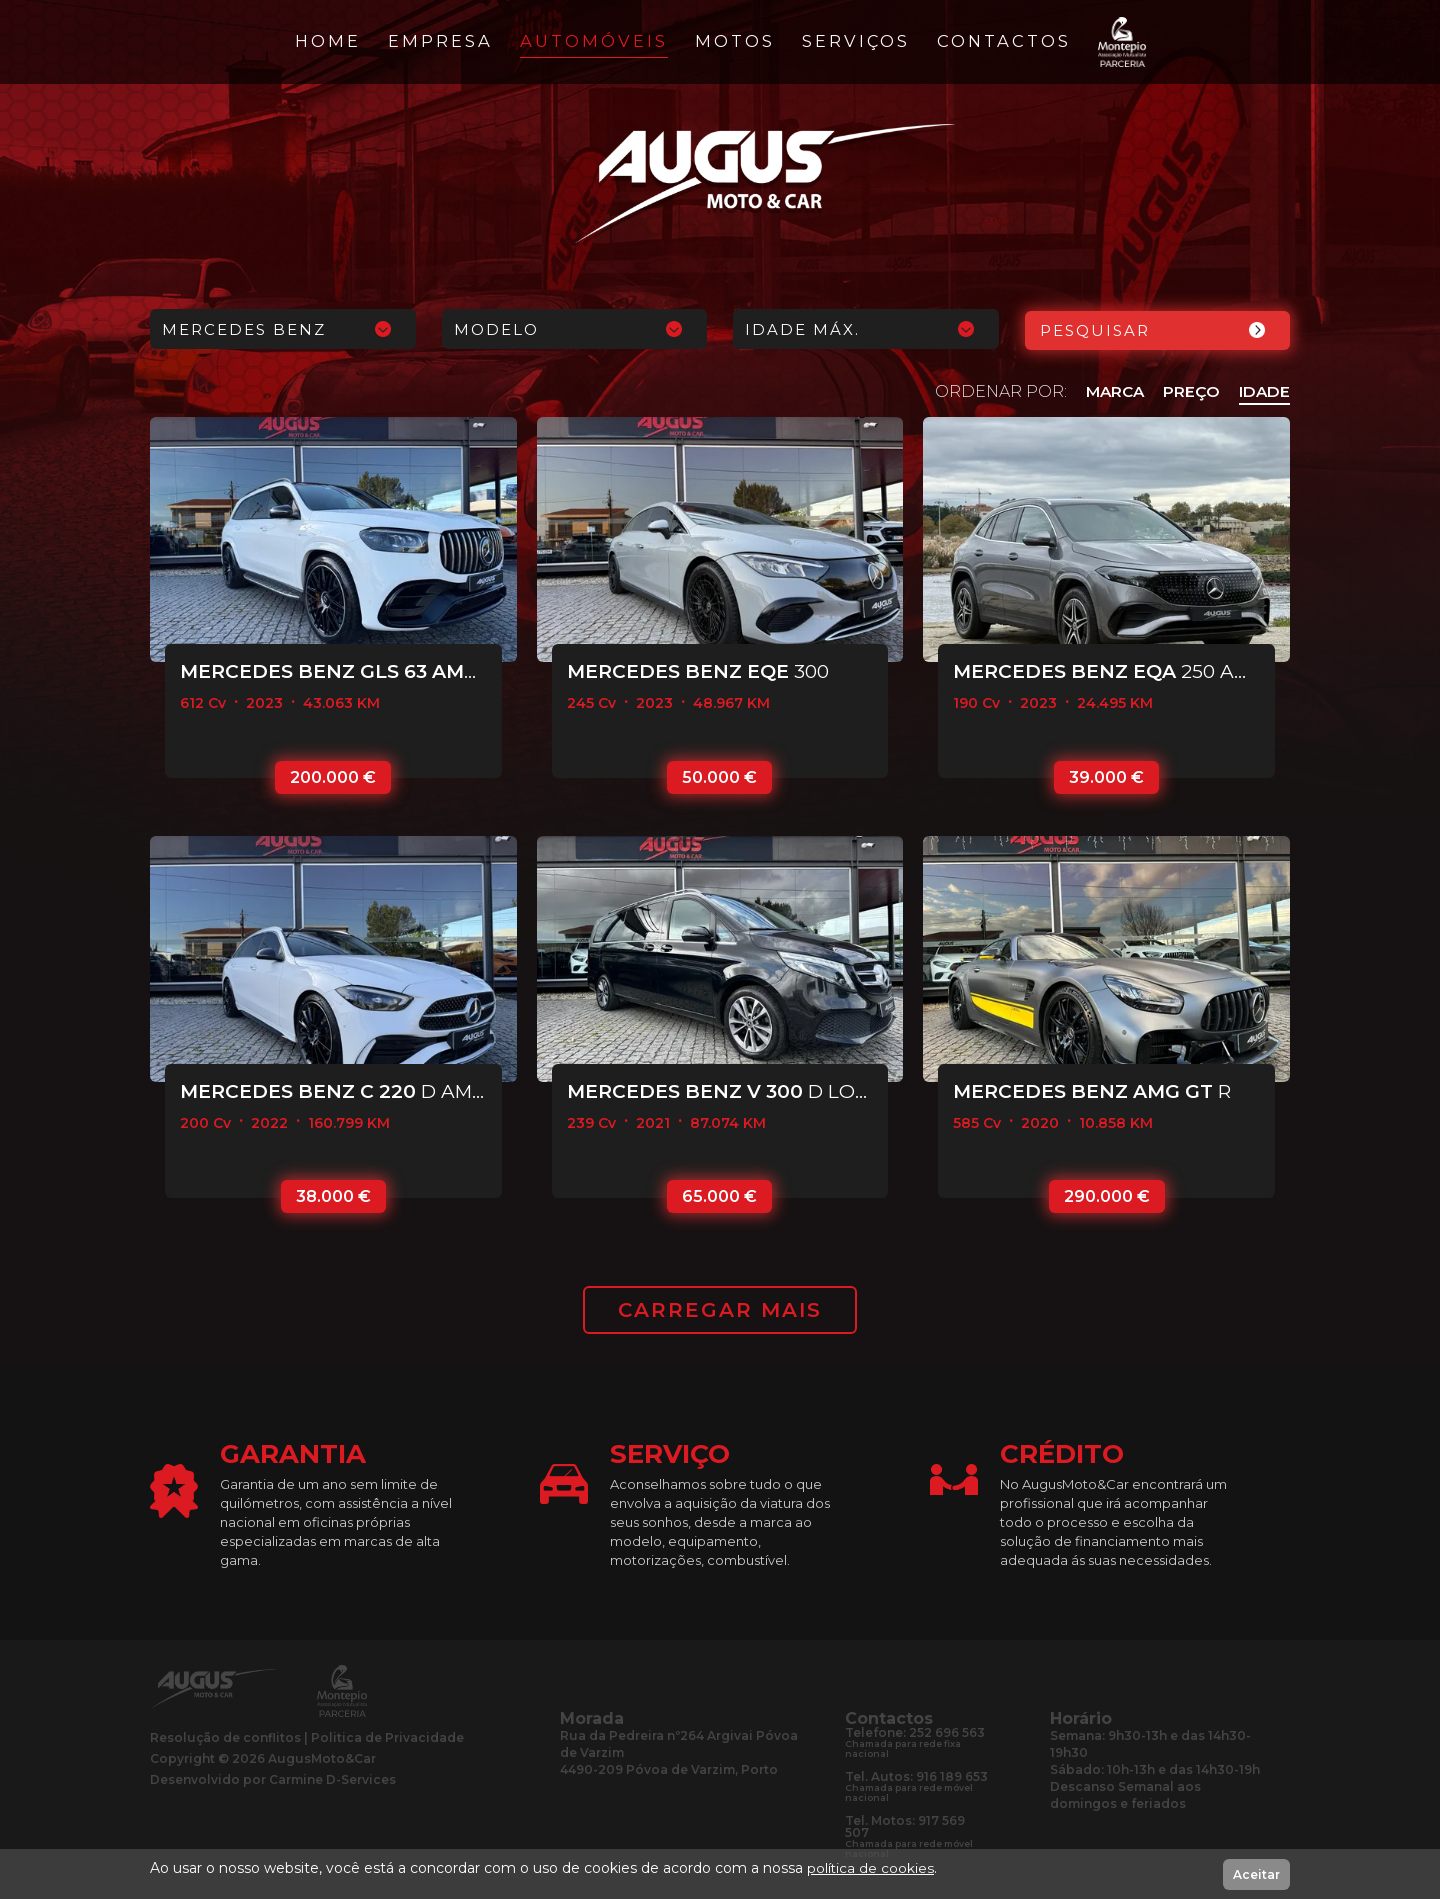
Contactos (1004, 41)
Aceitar (1256, 1874)
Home (328, 41)
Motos (735, 41)
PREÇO (1189, 390)
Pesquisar (1095, 329)
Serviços (856, 41)
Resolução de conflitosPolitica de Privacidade (307, 1737)
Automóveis (594, 41)
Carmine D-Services (332, 1779)
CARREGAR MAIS (720, 1310)
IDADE (1263, 390)
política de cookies (871, 1868)
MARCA (1111, 390)
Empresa (440, 41)
